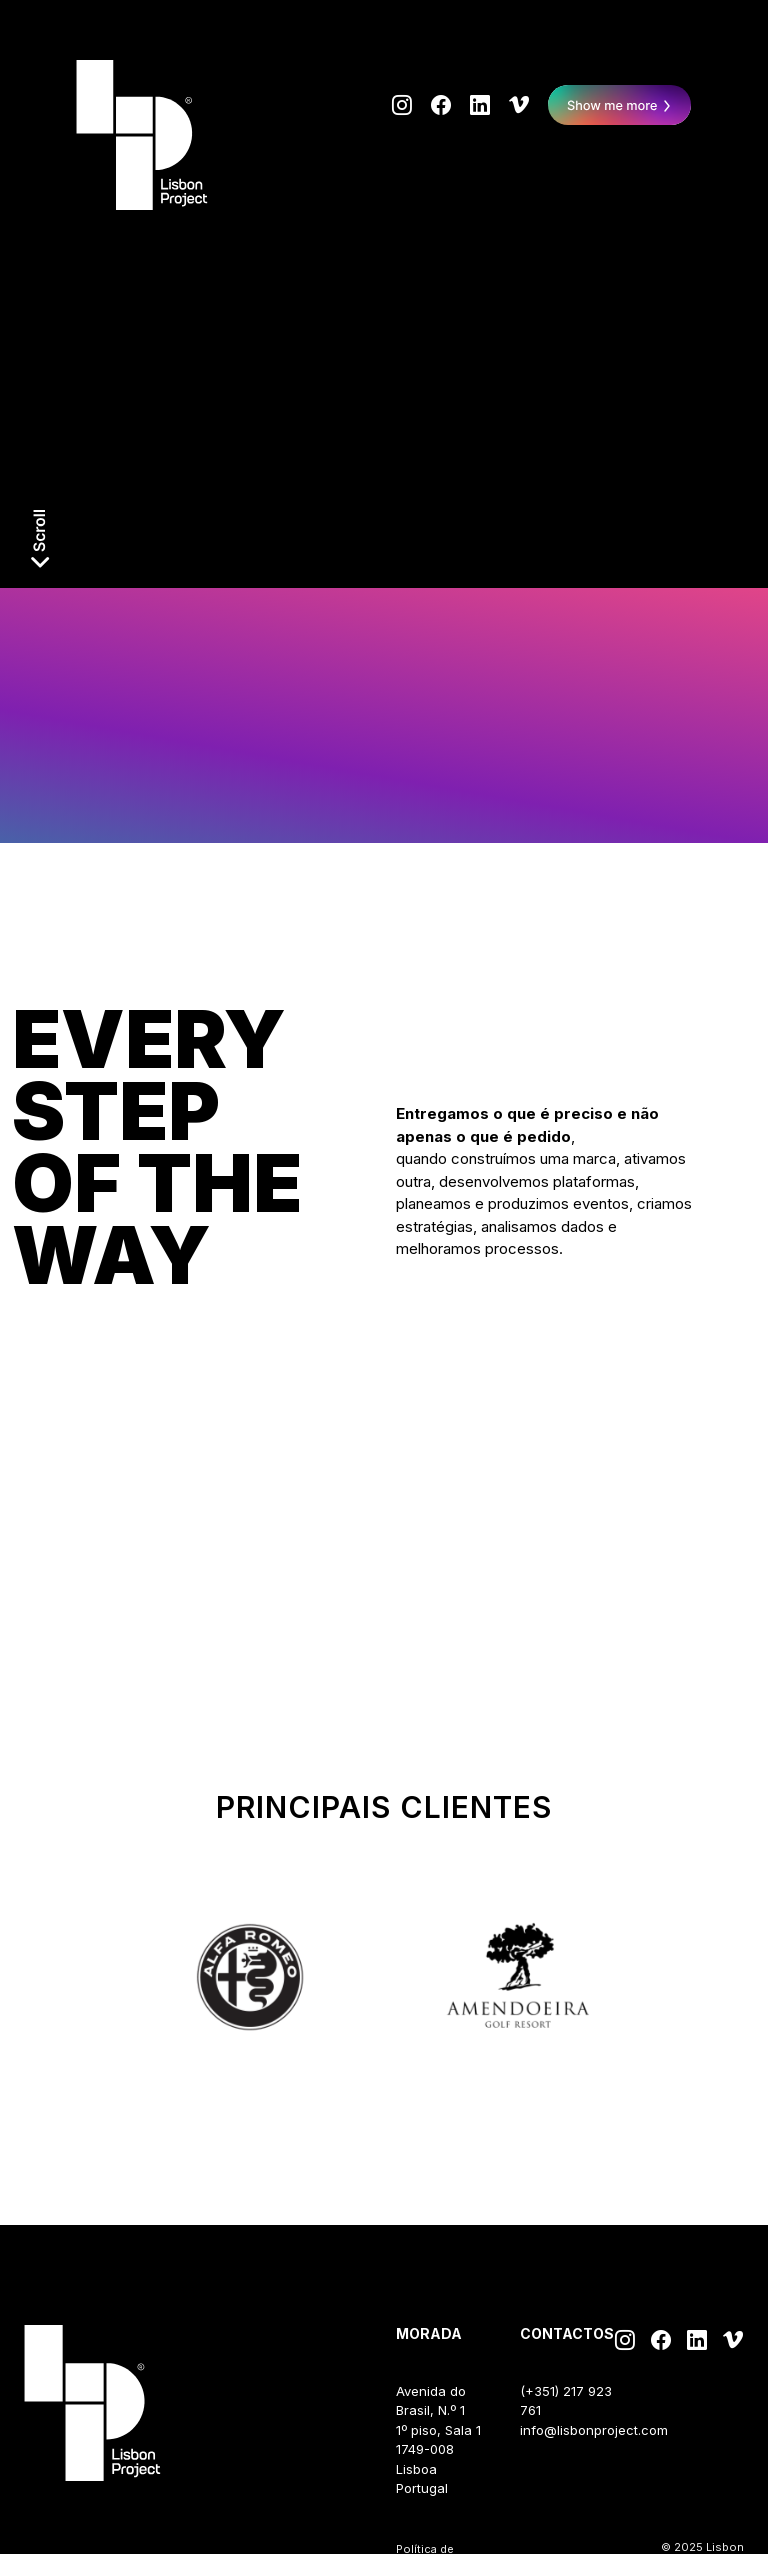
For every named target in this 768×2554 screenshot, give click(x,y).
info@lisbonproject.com (594, 2430)
